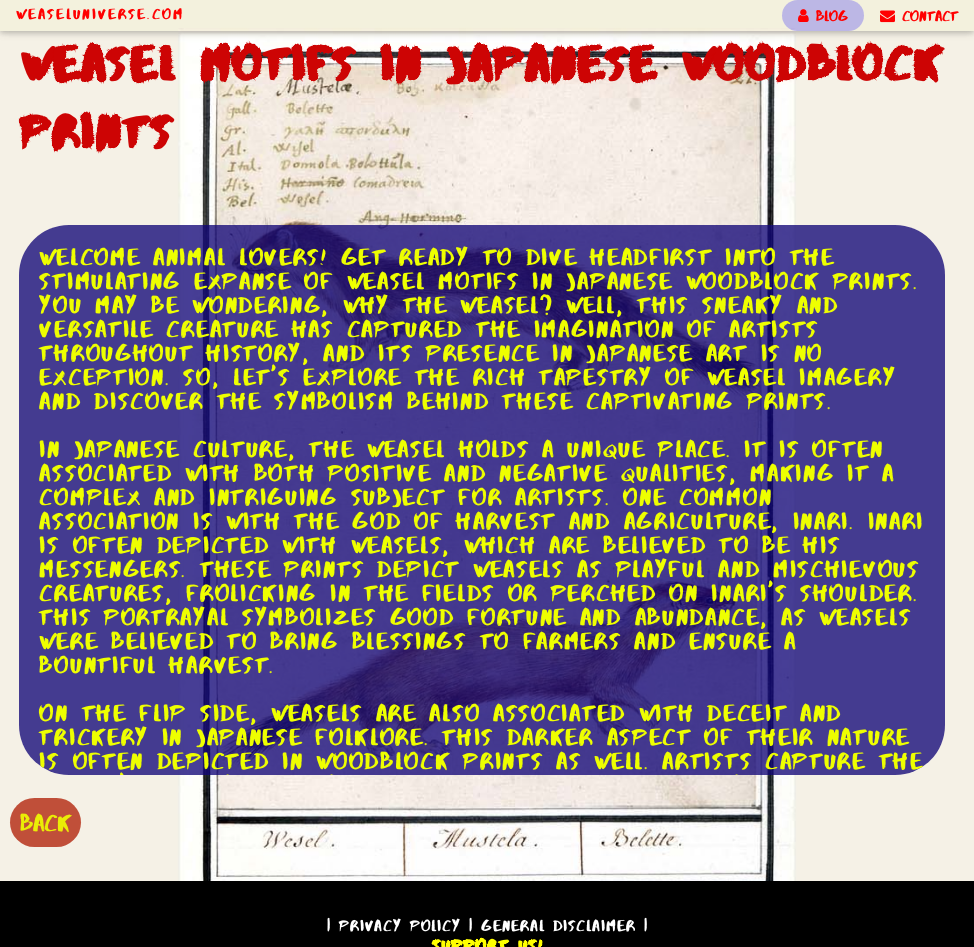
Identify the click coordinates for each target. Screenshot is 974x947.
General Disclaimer (558, 925)
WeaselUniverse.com (100, 14)
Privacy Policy (400, 925)
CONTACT (919, 16)
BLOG (823, 16)
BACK (45, 822)
